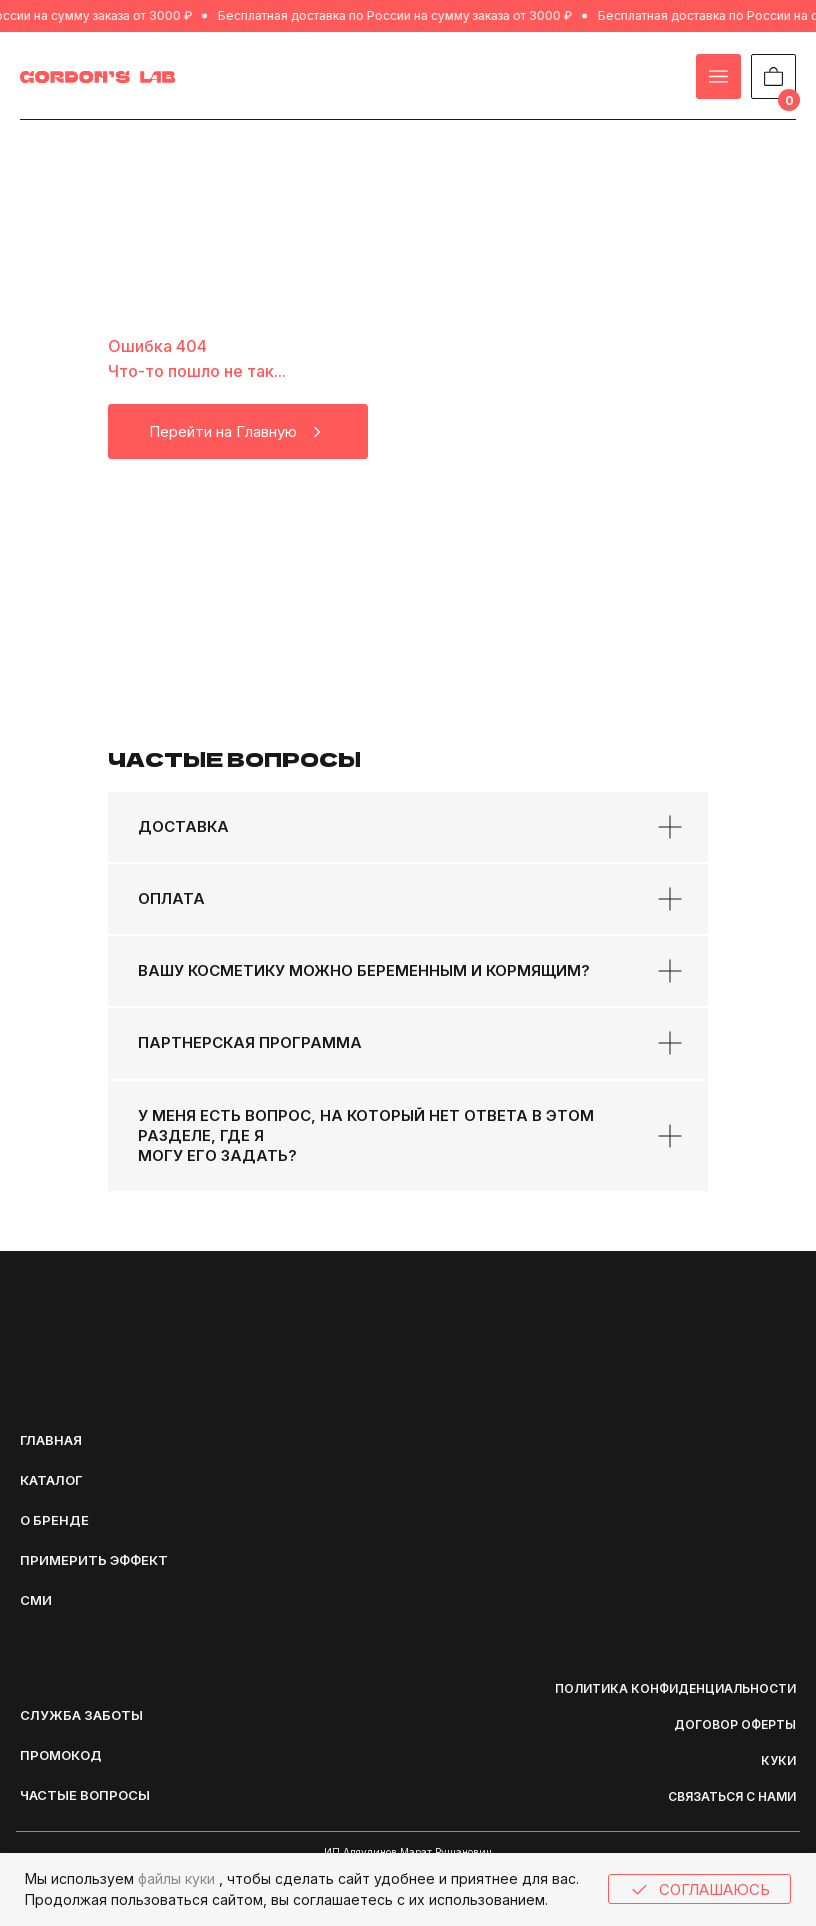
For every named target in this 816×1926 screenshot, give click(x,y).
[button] (100, 1715)
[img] (98, 77)
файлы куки (176, 1878)
